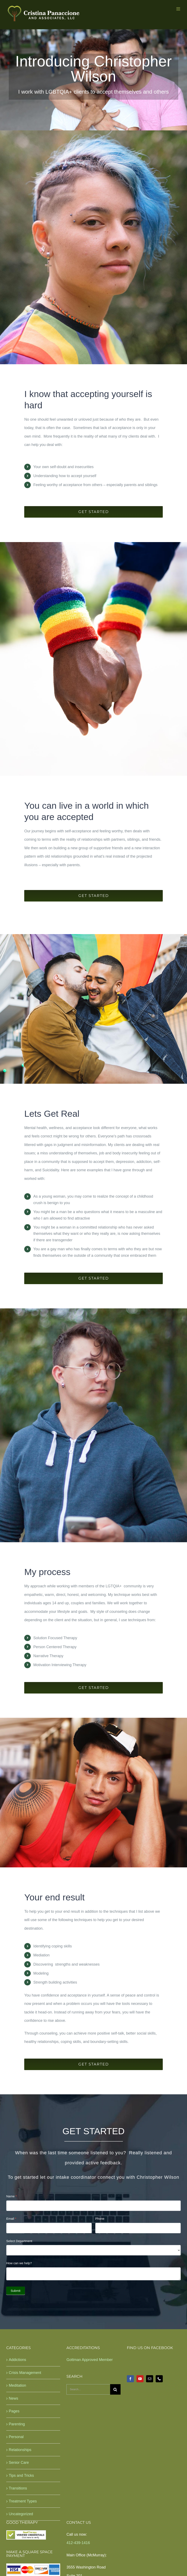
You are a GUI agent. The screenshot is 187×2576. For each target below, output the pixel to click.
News (13, 2398)
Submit (15, 2290)
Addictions (17, 2360)
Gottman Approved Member (89, 2360)
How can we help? (19, 2263)
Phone (99, 2218)
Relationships (20, 2450)
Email (11, 2218)
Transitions (18, 2488)
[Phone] (159, 2378)
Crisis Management (25, 2373)
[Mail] (149, 2378)
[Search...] (88, 2389)
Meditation (17, 2385)
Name (11, 2196)
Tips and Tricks (21, 2475)
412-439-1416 (78, 2543)
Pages (14, 2411)
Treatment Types (23, 2501)
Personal (16, 2437)
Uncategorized (21, 2514)
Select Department (19, 2241)
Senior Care (19, 2462)
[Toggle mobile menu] (178, 9)
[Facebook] (130, 2378)
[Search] (115, 2389)
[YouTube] (140, 2378)
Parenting (17, 2424)
